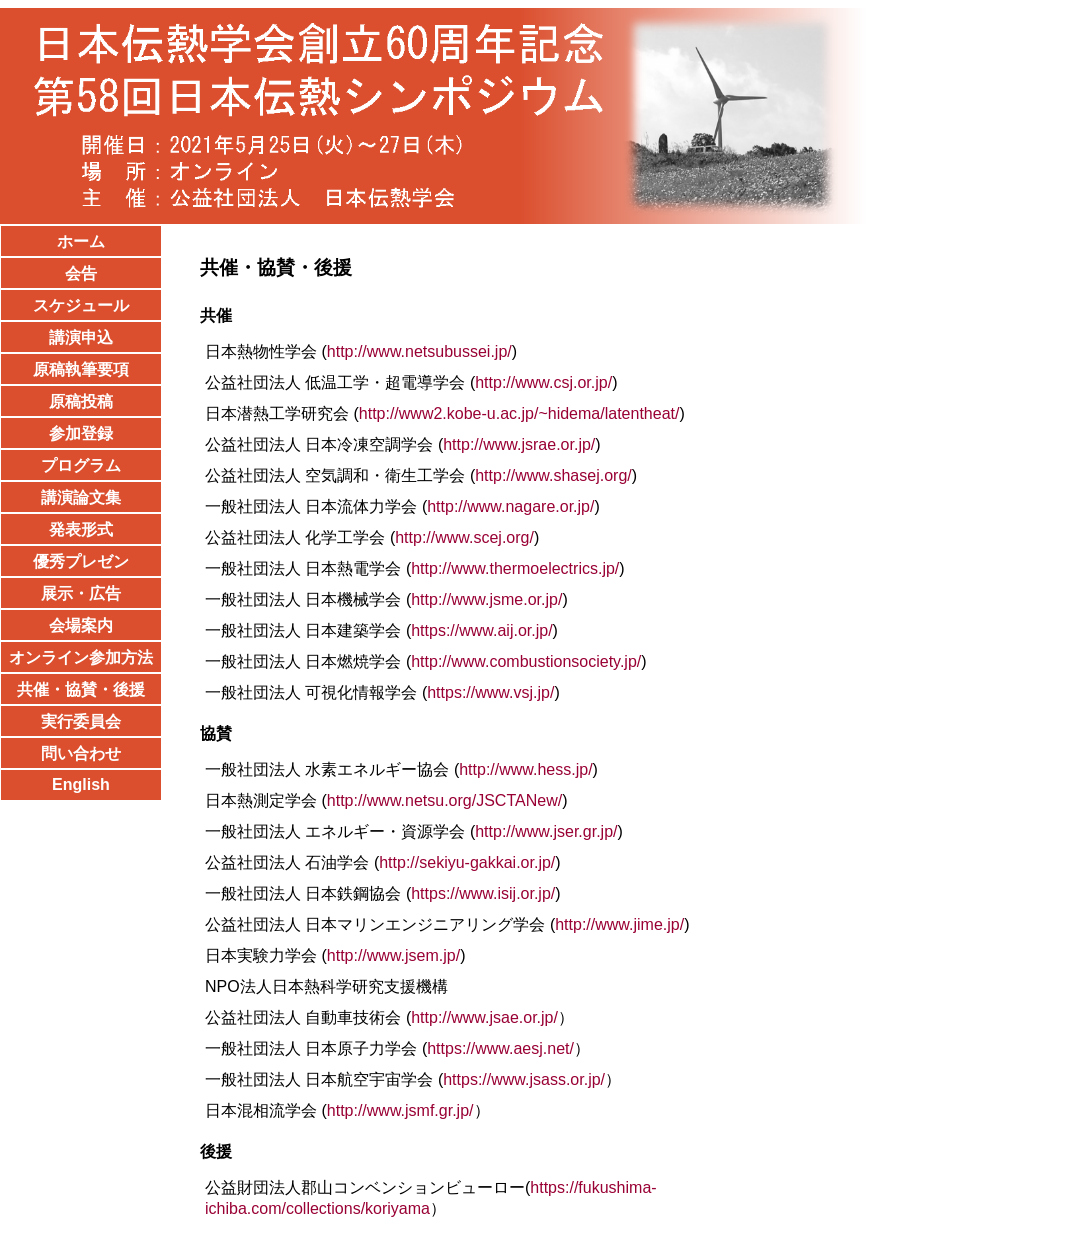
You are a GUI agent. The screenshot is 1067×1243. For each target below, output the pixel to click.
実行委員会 (81, 721)
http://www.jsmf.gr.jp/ (400, 1110)
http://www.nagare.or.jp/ (510, 506)
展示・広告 (81, 593)
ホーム (81, 241)
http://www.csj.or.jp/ (543, 382)
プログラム (81, 465)
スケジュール (81, 305)
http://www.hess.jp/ (525, 769)
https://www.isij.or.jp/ (483, 893)
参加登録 (81, 433)
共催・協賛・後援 (81, 689)
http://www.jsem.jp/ (393, 955)
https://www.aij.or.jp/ (481, 630)
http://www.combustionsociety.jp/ (526, 661)
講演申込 (81, 337)
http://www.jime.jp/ (619, 924)
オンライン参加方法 (81, 657)
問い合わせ (81, 753)
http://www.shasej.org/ (553, 475)
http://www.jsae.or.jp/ (484, 1017)
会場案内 (81, 625)
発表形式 (81, 529)
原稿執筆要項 (81, 369)
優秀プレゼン (81, 561)
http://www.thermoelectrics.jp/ (515, 568)
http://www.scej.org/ (464, 537)
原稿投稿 (81, 401)
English (81, 784)
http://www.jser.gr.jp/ (546, 831)
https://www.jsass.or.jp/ (524, 1079)
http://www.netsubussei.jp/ (419, 351)
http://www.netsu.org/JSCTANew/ (444, 800)
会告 (81, 273)
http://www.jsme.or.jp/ (486, 599)
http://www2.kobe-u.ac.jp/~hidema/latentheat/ (519, 413)
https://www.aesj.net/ (500, 1048)
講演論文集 (81, 497)
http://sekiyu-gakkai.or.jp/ (467, 862)
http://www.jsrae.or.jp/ (519, 444)
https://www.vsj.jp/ (490, 692)
